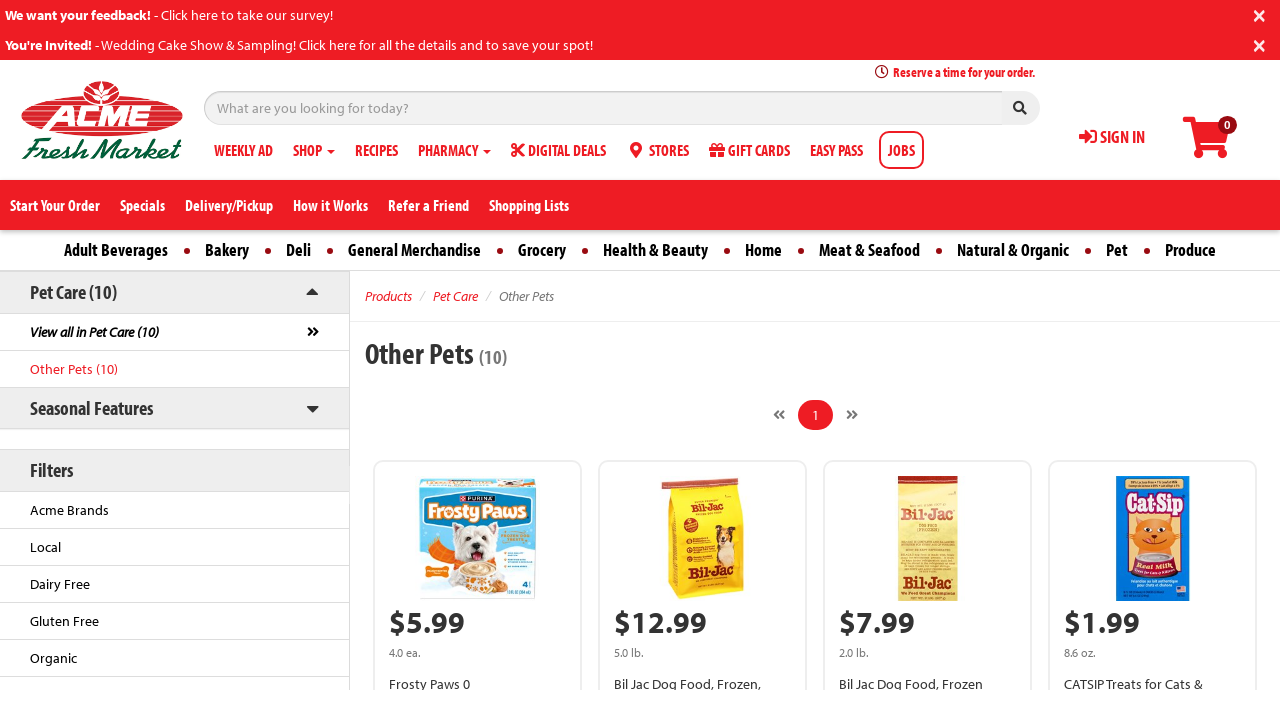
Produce (1190, 249)
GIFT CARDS (749, 150)
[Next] (852, 415)
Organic (53, 658)
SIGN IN (1112, 136)
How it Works (330, 205)
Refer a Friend (428, 205)
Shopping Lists (529, 205)
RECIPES (376, 150)
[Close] (1259, 13)
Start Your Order (55, 205)
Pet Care (455, 296)
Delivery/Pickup (229, 205)
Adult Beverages (116, 249)
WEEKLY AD (243, 150)
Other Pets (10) (74, 369)
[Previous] (779, 415)
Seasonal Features (91, 407)
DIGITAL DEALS (558, 150)
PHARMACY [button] (454, 150)
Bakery (227, 249)
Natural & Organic (1013, 249)
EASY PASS (836, 150)
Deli (298, 249)
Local (45, 547)
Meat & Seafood (869, 249)
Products (388, 296)
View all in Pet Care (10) (94, 332)
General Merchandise (414, 249)
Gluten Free (64, 621)
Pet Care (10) (73, 291)
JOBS (901, 150)
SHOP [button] (314, 150)
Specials (142, 205)
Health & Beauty (655, 249)
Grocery (542, 249)
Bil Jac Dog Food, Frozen (911, 684)
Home (763, 249)
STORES (657, 150)
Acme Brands (69, 510)
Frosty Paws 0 (429, 684)
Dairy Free (60, 584)
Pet (1117, 249)
